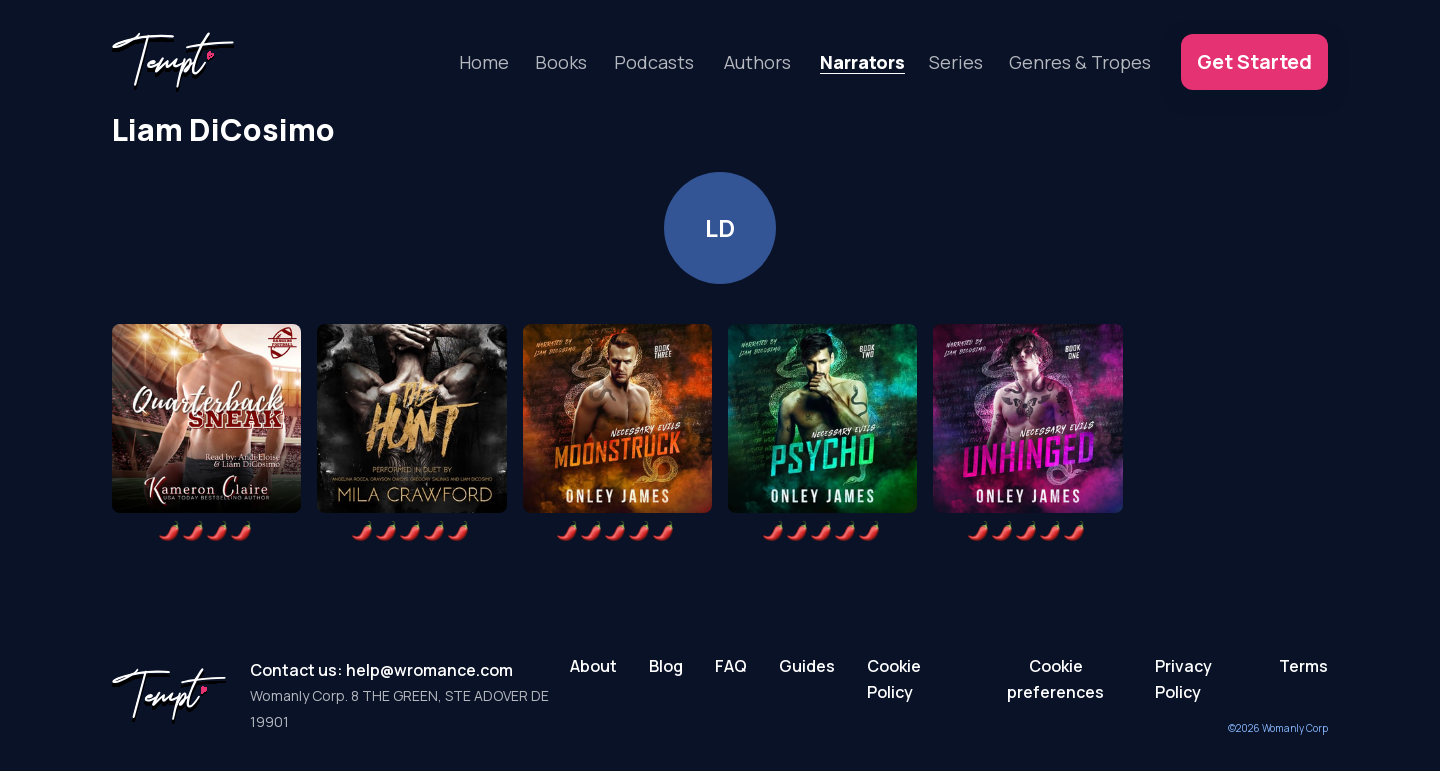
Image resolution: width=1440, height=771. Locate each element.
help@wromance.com (429, 670)
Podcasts (654, 62)
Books (561, 62)
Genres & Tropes (1080, 62)
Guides (807, 666)
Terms (1303, 666)
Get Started (1254, 61)
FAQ (731, 666)
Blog (666, 666)
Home (484, 62)
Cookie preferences (1055, 679)
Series (956, 62)
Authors (757, 62)
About (593, 666)
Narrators (862, 62)
